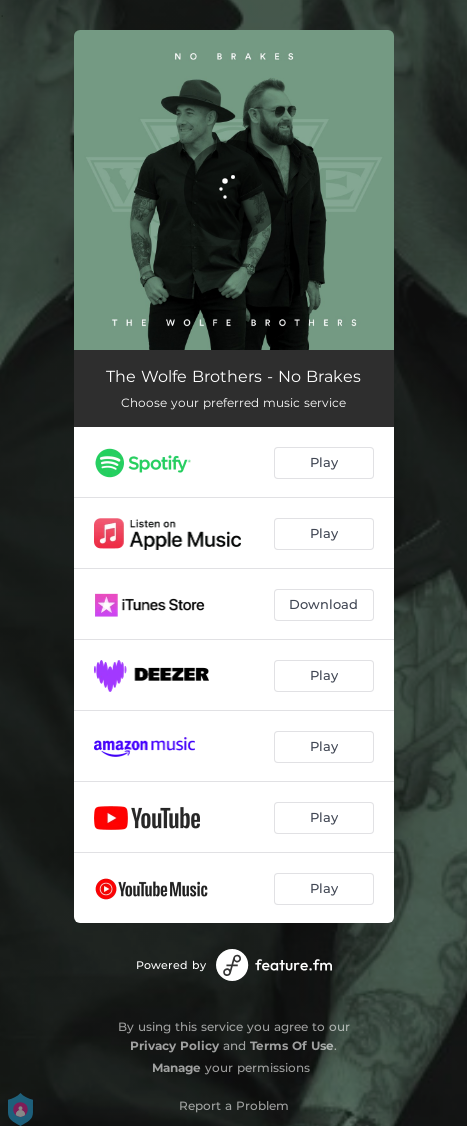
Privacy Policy (174, 1045)
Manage (176, 1067)
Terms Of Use (292, 1045)
